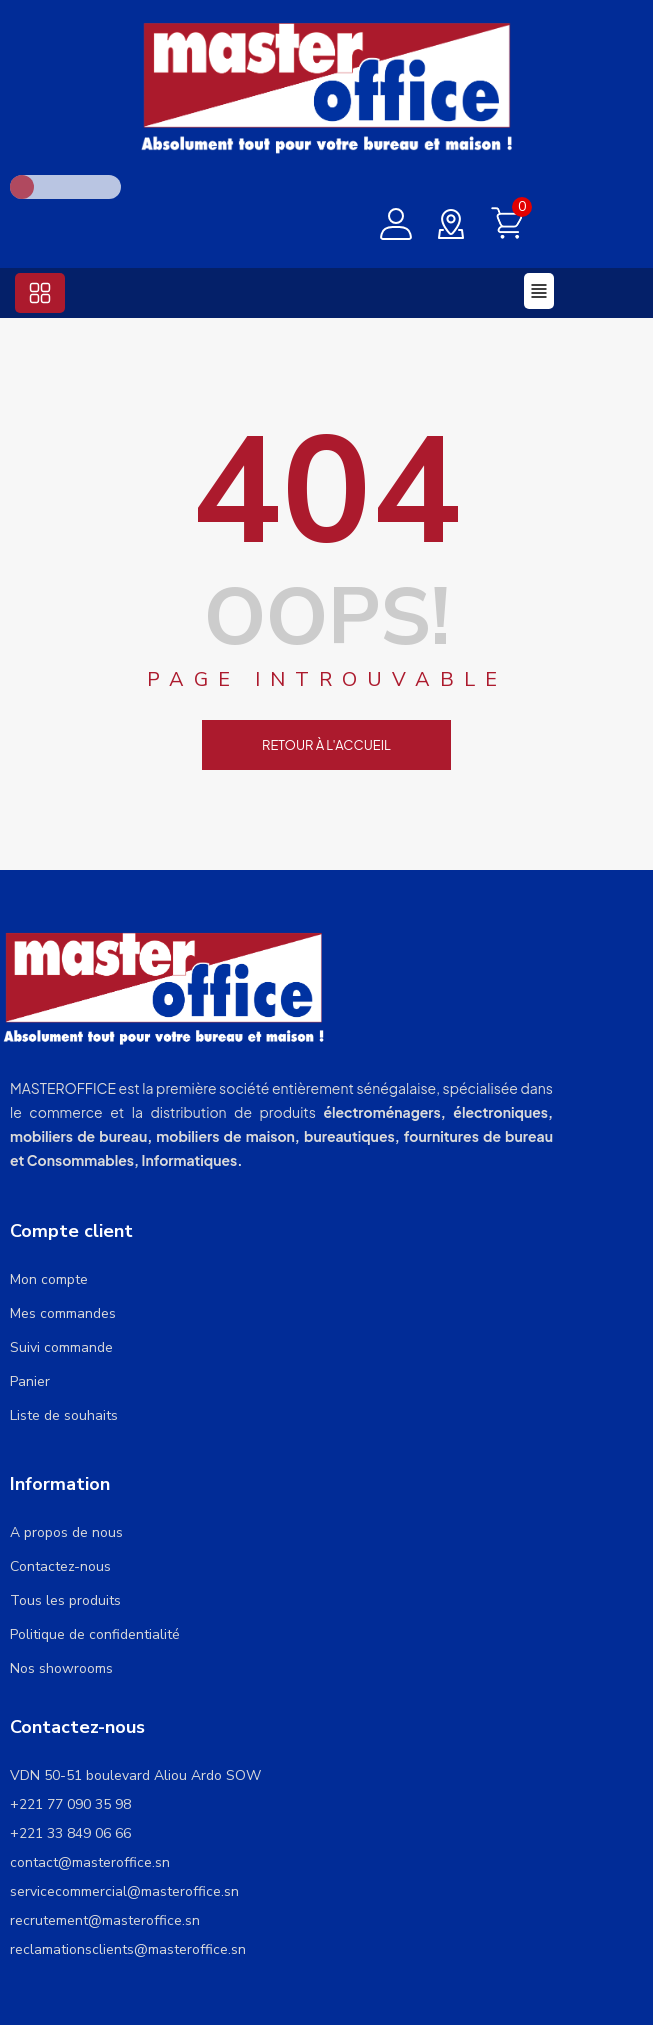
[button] (40, 293)
